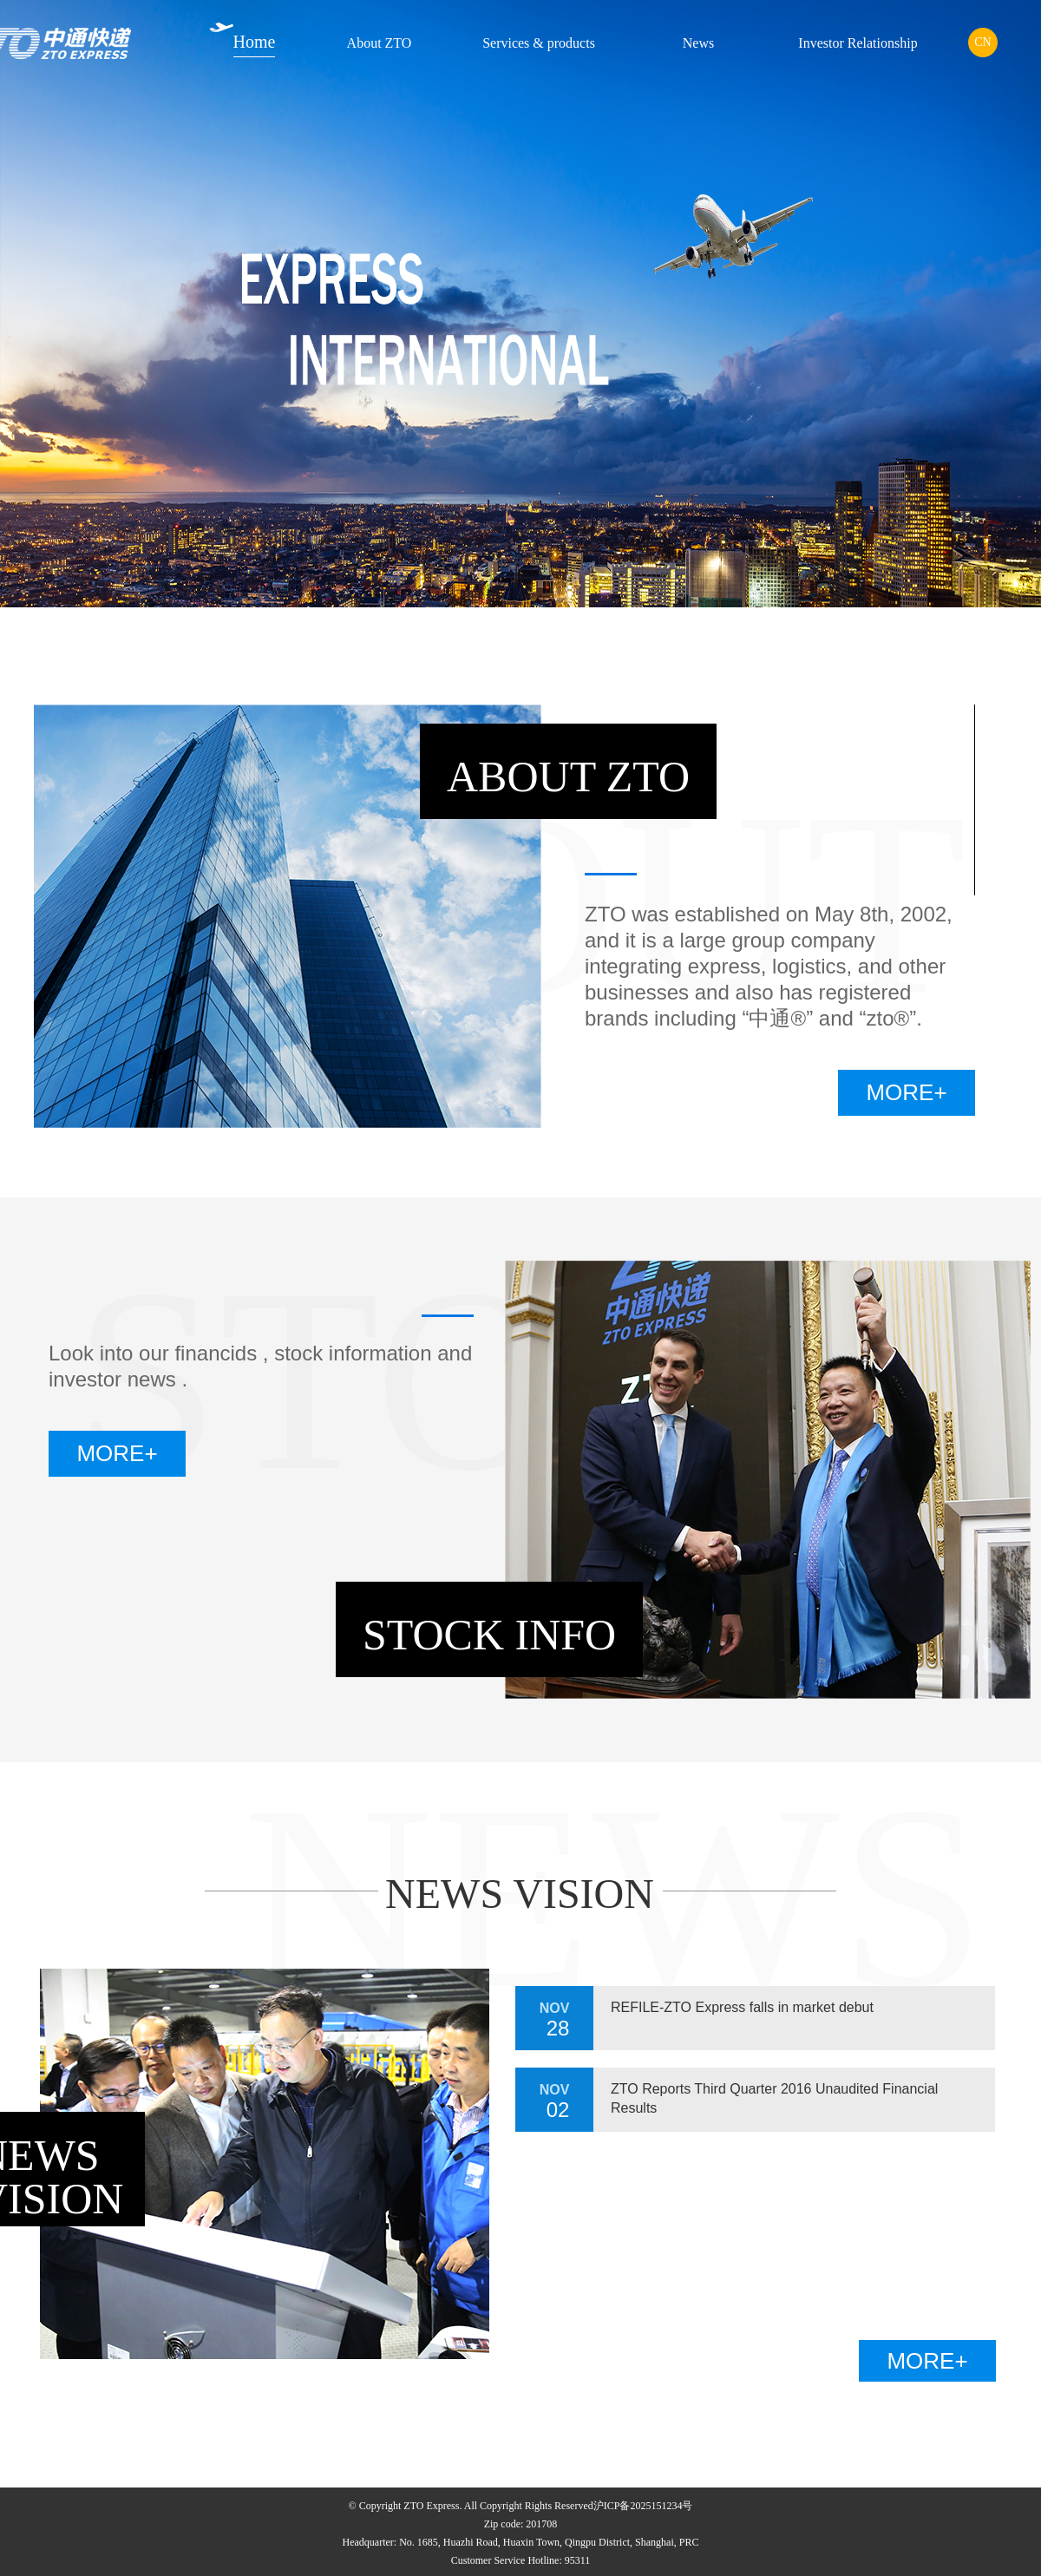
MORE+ (906, 1092)
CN (982, 42)
